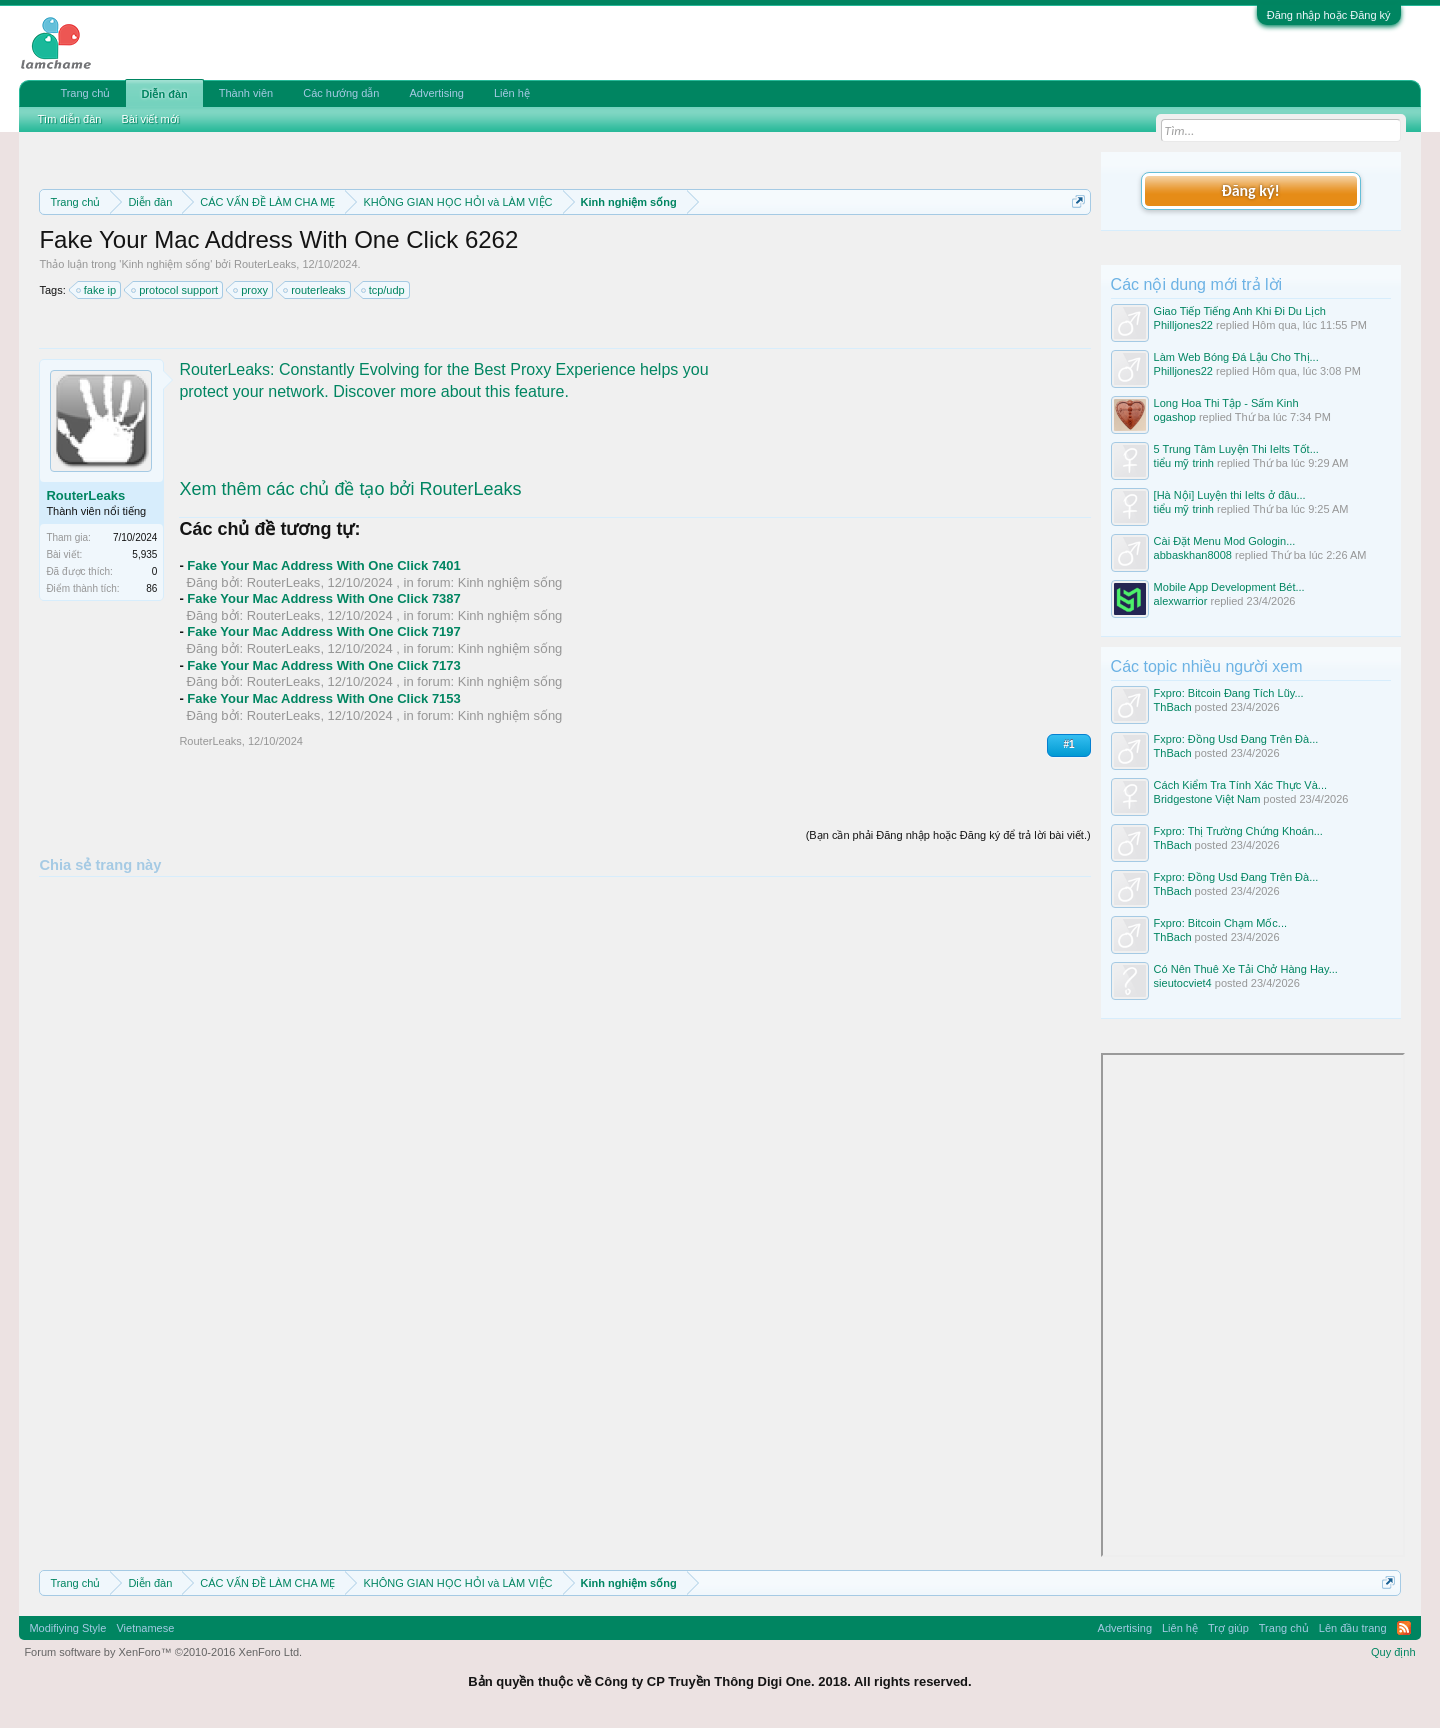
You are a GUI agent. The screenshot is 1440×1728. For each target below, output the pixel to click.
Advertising (436, 93)
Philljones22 (1183, 325)
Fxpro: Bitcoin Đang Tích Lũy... (1229, 693)
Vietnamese (145, 1628)
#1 (1068, 744)
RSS (1404, 1628)
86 (151, 588)
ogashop (1175, 417)
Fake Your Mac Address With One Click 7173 (323, 665)
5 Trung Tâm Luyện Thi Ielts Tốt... (1236, 449)
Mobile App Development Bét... (1229, 587)
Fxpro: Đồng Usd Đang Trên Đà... (1236, 739)
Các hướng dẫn (341, 93)
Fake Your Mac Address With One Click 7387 (323, 598)
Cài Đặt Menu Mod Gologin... (1225, 541)
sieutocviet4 (1183, 983)
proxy (251, 290)
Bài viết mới (150, 119)
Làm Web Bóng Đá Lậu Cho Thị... (1236, 357)
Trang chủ (85, 93)
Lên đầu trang (1353, 1628)
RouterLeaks (265, 264)
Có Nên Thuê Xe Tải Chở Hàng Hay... (1246, 969)
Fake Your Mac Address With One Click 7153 (323, 698)
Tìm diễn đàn (69, 119)
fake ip (97, 290)
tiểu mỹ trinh (1184, 463)
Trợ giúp (1228, 1628)
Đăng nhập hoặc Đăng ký (1329, 15)
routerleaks (315, 290)
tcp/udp (384, 290)
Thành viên (246, 93)
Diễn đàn (164, 94)
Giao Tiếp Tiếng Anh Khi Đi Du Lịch (1240, 311)
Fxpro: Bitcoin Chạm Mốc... (1220, 923)
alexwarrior (1181, 601)
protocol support (175, 290)
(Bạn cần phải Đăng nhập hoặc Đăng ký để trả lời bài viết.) (948, 835)
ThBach (1173, 707)
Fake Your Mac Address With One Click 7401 (323, 565)
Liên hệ (512, 93)
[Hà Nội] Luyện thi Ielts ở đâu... (1230, 495)
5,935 (144, 554)
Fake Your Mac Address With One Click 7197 (323, 631)
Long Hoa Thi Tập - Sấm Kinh (1226, 403)
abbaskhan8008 (1193, 555)
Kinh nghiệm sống (165, 264)
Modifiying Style (67, 1628)
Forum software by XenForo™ (163, 1652)
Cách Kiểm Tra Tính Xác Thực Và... (1240, 785)
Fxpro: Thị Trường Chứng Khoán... (1238, 831)
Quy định (1393, 1652)
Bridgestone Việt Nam (1207, 799)
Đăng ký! (1250, 190)
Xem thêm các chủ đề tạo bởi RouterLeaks (350, 489)
